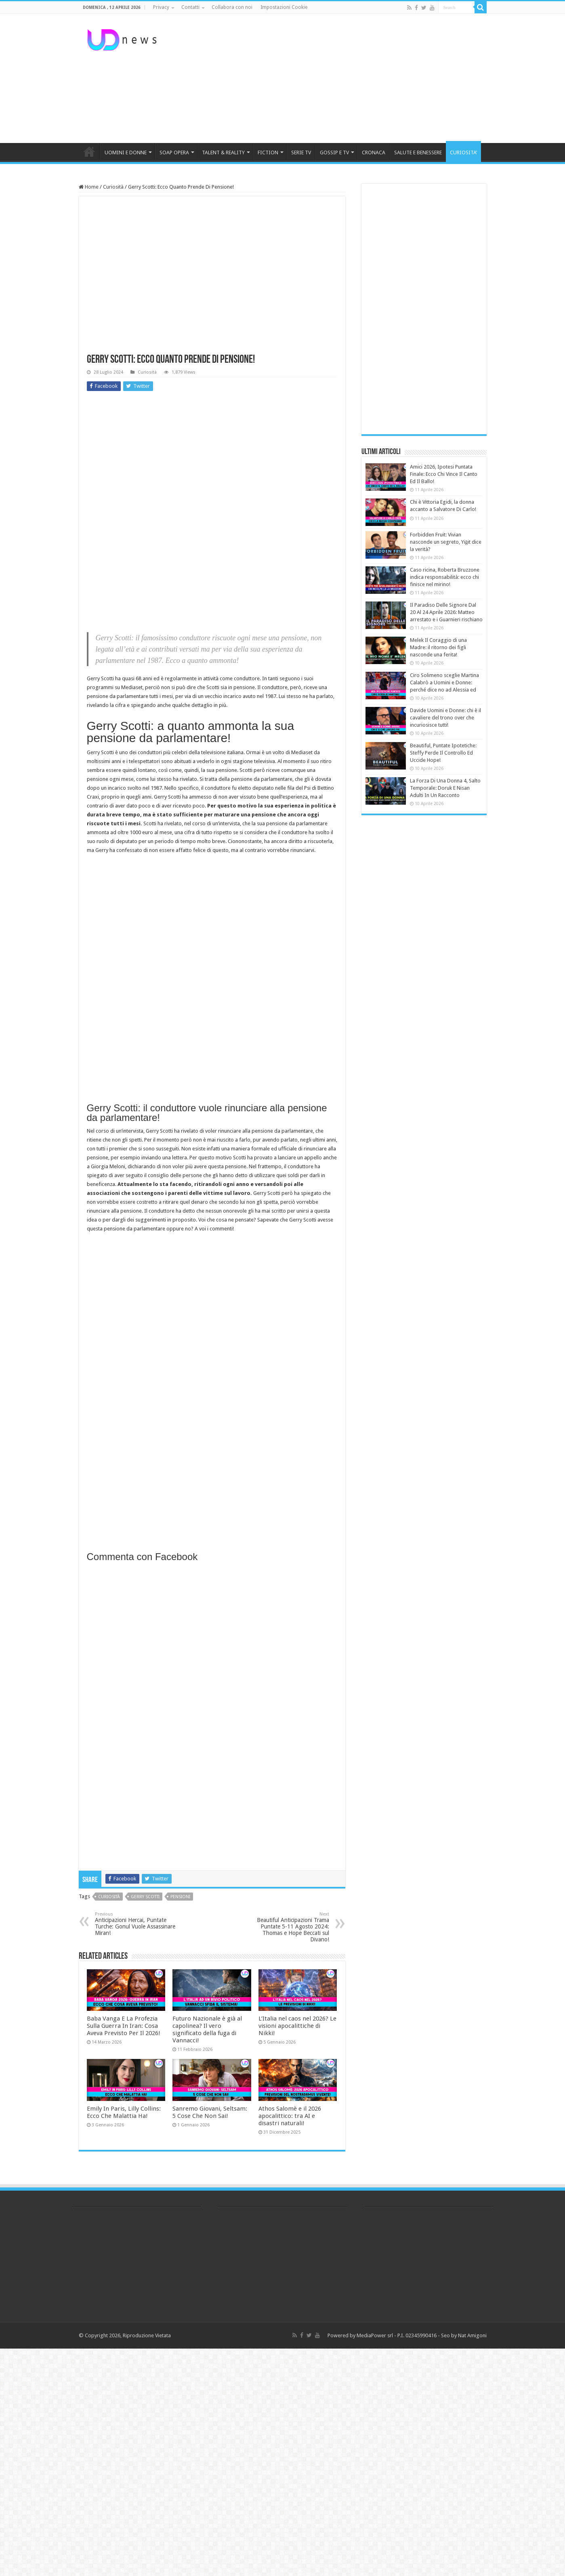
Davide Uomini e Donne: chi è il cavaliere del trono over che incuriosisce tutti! (445, 717)
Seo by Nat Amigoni (464, 2335)
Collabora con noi (232, 7)
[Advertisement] (334, 78)
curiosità (109, 1896)
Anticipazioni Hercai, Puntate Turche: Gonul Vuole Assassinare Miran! (136, 1923)
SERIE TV (301, 152)
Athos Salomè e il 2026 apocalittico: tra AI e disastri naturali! (289, 2116)
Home (89, 187)
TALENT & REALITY (223, 152)
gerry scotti (145, 1896)
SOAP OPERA (174, 152)
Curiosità (113, 187)
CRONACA (373, 152)
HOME (89, 151)
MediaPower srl (375, 2335)
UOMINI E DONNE (126, 152)
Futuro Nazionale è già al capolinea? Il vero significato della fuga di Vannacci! (207, 2029)
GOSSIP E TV (334, 152)
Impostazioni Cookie (283, 7)
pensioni (180, 1896)
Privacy (161, 7)
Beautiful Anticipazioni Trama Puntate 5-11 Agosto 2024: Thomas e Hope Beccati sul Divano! (287, 1927)
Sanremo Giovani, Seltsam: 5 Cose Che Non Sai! (209, 2112)
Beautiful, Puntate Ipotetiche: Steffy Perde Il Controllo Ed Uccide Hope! (443, 752)
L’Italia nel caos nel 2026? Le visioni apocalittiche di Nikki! (297, 2026)
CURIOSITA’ (463, 152)
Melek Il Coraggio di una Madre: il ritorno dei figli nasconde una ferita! (438, 647)
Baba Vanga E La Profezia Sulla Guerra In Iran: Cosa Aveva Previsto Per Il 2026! (123, 2026)
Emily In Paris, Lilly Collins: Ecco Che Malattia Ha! (124, 2112)
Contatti (190, 7)
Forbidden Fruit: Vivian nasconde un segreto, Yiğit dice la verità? (446, 542)
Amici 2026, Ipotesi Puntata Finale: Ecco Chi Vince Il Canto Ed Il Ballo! (443, 474)
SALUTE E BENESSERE (418, 152)
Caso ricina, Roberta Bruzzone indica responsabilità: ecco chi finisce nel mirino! (444, 577)
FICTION (268, 152)
